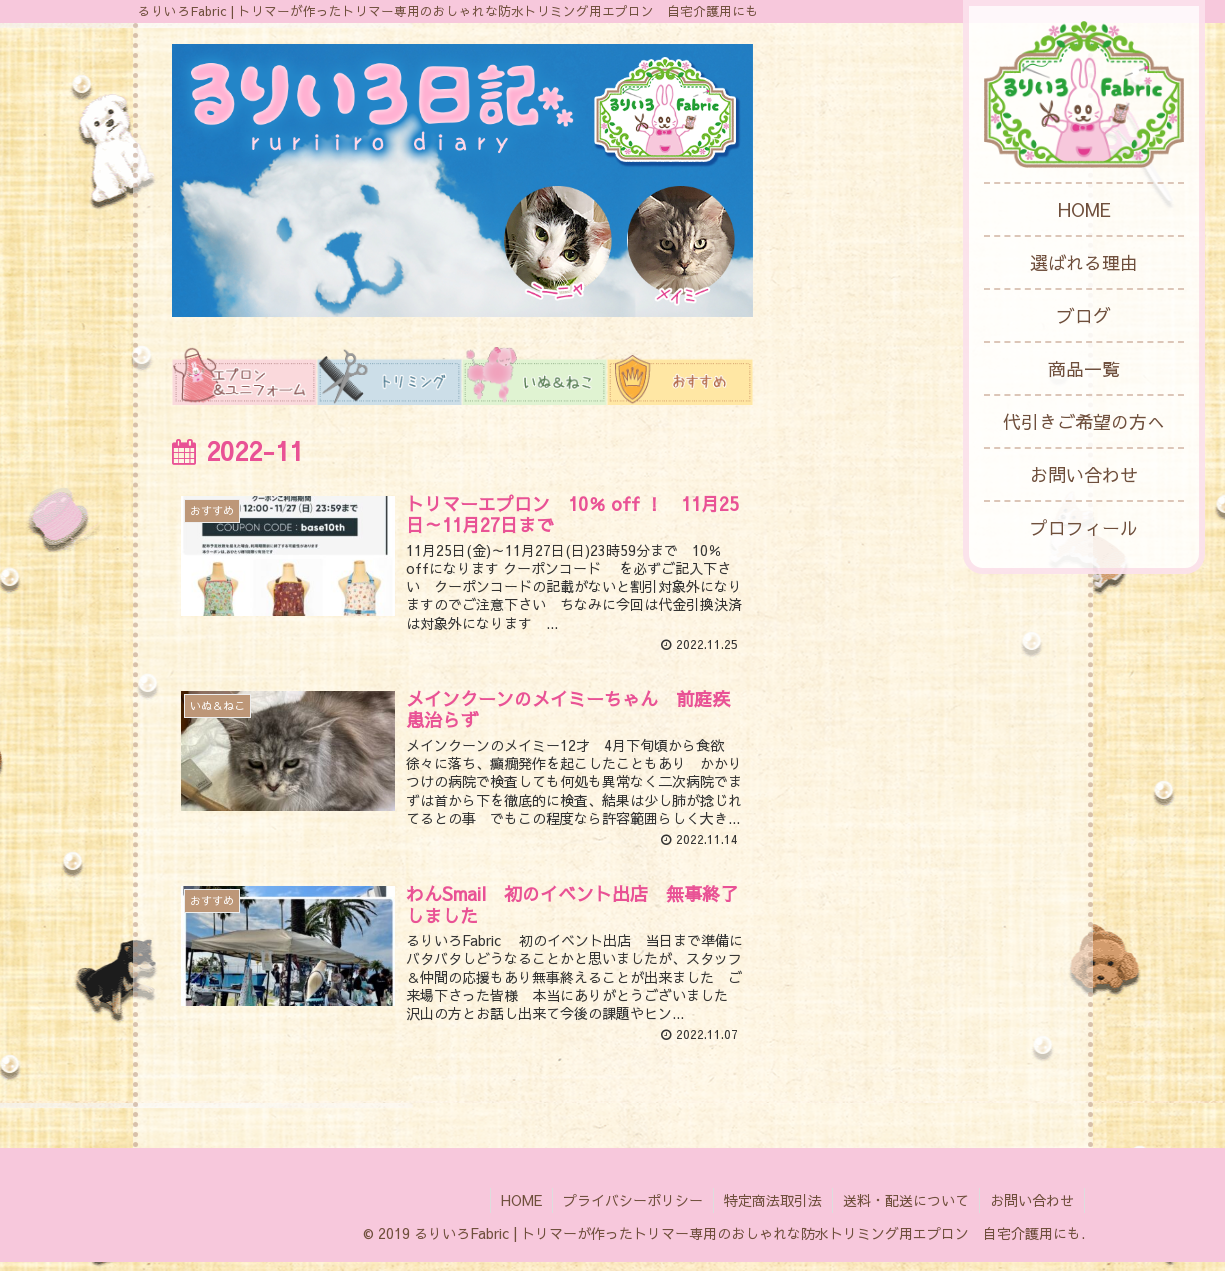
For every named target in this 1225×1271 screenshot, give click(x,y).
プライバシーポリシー (633, 1209)
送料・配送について (906, 1209)
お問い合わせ (1032, 1209)
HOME (521, 1209)
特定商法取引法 (773, 1209)
